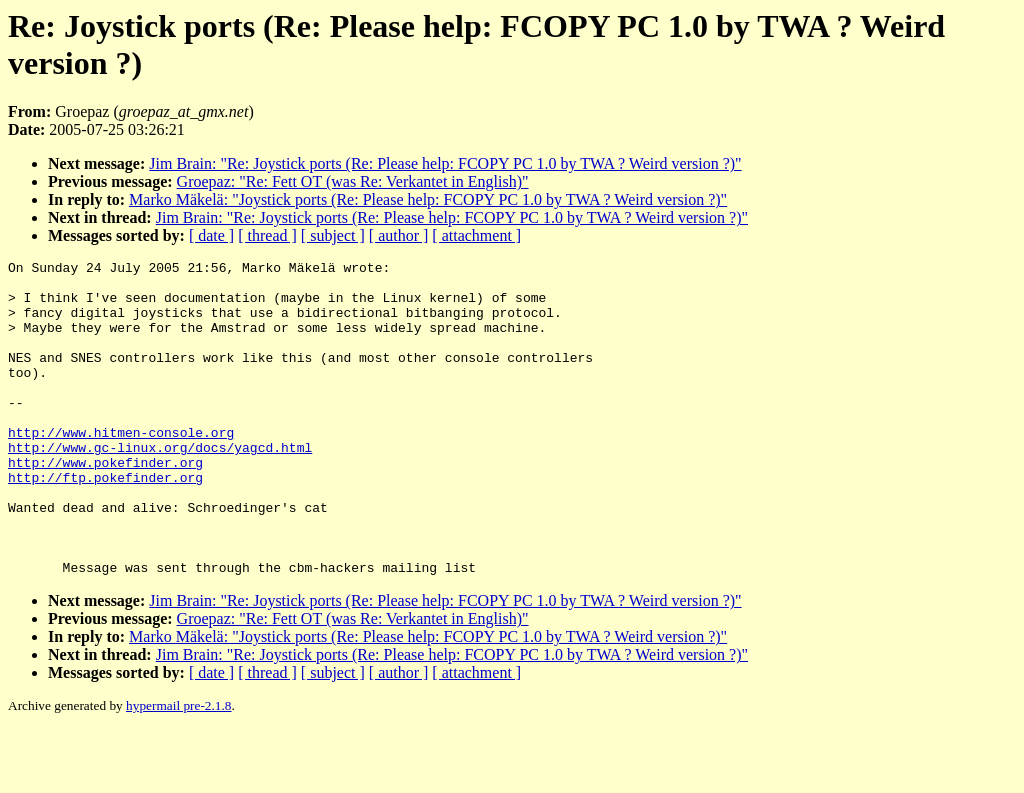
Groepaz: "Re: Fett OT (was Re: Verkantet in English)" (353, 181)
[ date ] (211, 235)
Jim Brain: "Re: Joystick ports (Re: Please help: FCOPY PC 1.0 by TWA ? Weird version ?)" (445, 163)
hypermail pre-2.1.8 (178, 768)
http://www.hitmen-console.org (121, 468)
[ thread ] (267, 235)
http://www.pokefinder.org (105, 504)
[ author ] (399, 235)
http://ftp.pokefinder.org (105, 522)
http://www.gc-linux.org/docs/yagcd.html (160, 486)
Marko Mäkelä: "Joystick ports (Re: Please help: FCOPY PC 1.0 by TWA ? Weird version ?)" (428, 199)
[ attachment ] (476, 235)
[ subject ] (333, 235)
